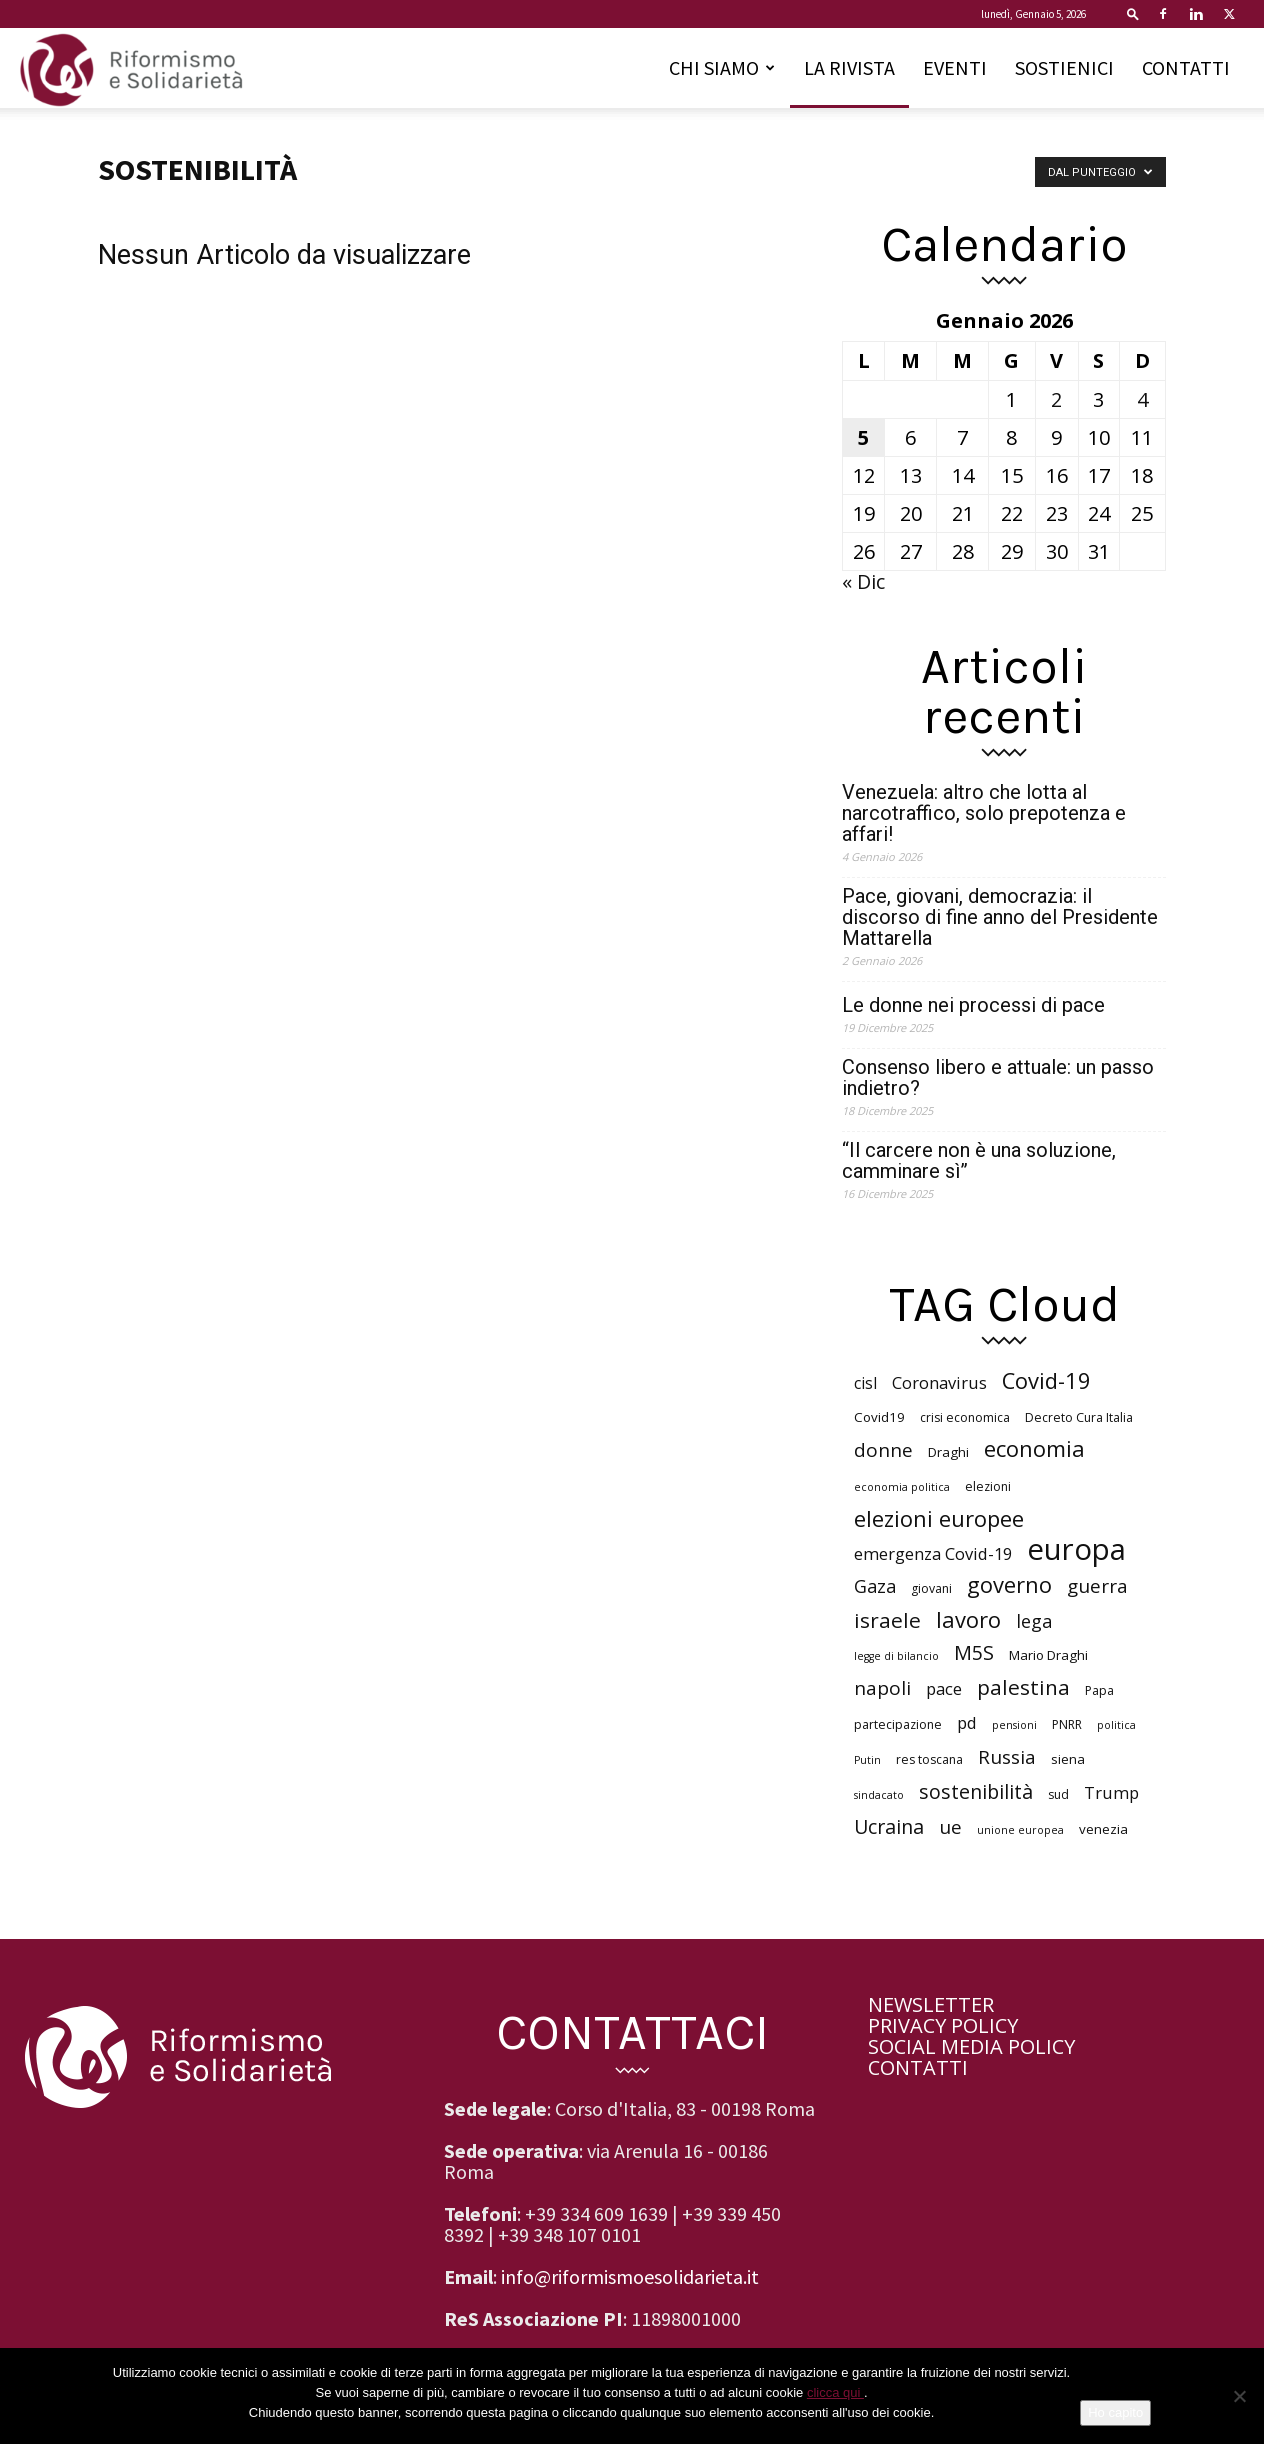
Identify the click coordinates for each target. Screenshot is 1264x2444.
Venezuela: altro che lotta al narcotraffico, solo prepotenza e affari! (984, 813)
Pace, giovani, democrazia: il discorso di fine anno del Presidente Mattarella (1000, 917)
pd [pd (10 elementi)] (967, 1722)
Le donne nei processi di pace (973, 1005)
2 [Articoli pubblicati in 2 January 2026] (1056, 399)
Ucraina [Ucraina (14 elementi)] (889, 1826)
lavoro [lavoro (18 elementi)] (968, 1619)
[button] (1133, 13)
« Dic (863, 581)
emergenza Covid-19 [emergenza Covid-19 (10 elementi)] (933, 1553)
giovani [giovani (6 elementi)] (931, 1588)
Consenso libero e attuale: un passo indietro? (998, 1078)
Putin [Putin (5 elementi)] (867, 1760)
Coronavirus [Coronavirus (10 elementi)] (939, 1382)
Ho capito (1115, 2412)
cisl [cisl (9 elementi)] (865, 1383)
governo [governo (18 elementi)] (1009, 1584)
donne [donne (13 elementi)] (883, 1450)
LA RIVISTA (849, 67)
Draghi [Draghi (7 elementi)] (948, 1452)
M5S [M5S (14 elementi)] (974, 1652)
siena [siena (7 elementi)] (1068, 1759)
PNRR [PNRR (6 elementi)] (1067, 1724)
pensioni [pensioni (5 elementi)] (1014, 1725)
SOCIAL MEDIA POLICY (971, 2046)
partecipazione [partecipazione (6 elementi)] (898, 1724)
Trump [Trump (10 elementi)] (1111, 1792)
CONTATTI (1186, 67)
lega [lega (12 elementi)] (1034, 1621)
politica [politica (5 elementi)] (1116, 1725)
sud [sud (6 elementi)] (1058, 1794)
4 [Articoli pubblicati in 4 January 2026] (1142, 399)
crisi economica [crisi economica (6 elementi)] (965, 1417)
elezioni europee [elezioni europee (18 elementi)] (939, 1518)
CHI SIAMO (722, 67)
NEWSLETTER (931, 2004)
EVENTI (955, 67)
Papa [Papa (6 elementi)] (1099, 1690)
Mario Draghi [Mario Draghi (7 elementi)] (1048, 1655)
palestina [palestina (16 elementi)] (1023, 1687)
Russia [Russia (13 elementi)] (1007, 1757)
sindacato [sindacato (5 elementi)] (879, 1795)
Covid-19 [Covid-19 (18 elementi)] (1046, 1380)
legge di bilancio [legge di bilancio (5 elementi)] (896, 1656)
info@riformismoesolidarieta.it (630, 2276)
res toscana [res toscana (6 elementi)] (929, 1759)
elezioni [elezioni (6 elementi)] (988, 1486)
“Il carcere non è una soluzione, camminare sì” (979, 1161)
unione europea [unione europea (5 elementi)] (1020, 1830)
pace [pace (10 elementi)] (944, 1688)
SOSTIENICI (1064, 67)
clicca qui (835, 2392)
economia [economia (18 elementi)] (1034, 1448)
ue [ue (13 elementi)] (950, 1827)
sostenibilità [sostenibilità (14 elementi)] (976, 1791)
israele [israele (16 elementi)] (887, 1620)
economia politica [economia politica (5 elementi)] (902, 1487)
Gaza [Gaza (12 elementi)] (875, 1586)
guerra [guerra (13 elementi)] (1097, 1586)
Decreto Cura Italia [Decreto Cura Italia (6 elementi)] (1079, 1417)
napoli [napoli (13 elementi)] (882, 1688)
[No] (1239, 2396)
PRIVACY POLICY (943, 2025)
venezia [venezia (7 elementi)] (1103, 1829)
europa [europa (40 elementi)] (1076, 1549)
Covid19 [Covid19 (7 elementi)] (879, 1417)
